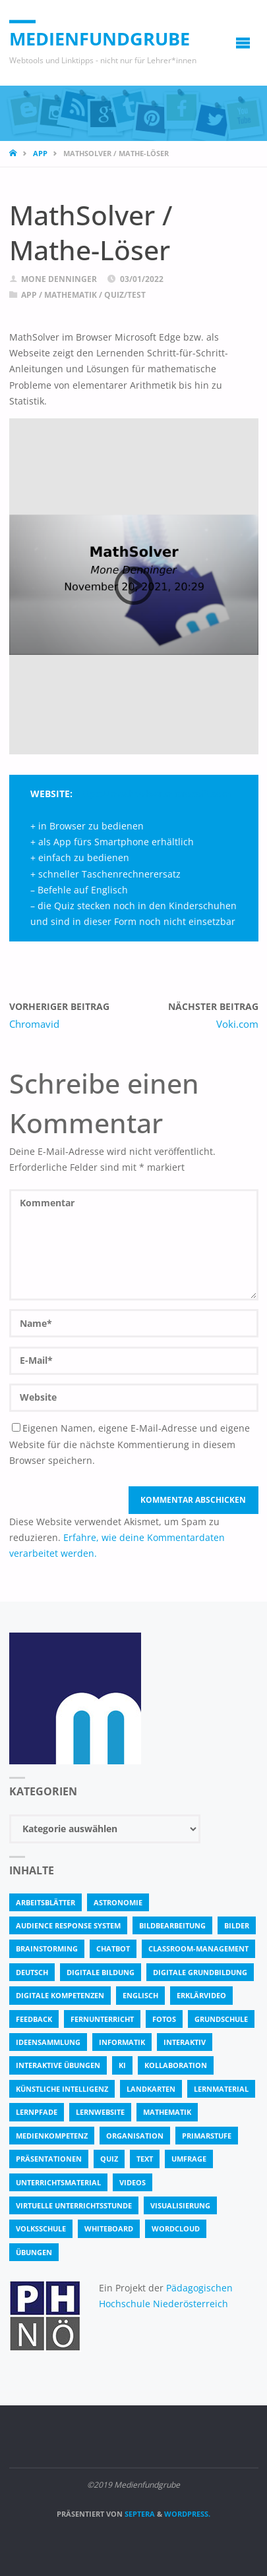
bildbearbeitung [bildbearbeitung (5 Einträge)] (172, 1925)
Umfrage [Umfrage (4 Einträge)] (188, 2159)
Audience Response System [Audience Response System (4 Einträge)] (68, 1925)
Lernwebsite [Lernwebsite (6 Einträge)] (100, 2112)
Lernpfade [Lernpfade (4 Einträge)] (36, 2112)
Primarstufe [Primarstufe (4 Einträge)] (206, 2136)
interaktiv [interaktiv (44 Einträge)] (184, 2042)
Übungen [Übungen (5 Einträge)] (34, 2252)
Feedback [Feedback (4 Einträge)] (34, 2019)
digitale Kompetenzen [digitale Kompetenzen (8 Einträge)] (60, 1995)
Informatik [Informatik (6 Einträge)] (122, 2042)
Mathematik (70, 294)
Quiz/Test (125, 294)
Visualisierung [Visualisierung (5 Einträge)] (180, 2205)
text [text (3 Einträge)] (144, 2159)
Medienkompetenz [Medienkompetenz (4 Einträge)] (52, 2136)
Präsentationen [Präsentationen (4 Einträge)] (49, 2159)
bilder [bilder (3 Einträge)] (236, 1925)
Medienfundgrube (99, 38)
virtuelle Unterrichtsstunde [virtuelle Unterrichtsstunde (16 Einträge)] (74, 2205)
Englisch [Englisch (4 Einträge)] (140, 1995)
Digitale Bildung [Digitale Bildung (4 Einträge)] (100, 1972)
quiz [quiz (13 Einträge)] (109, 2159)
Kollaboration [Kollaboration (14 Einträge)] (175, 2065)
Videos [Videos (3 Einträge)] (132, 2182)
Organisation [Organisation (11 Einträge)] (134, 2136)
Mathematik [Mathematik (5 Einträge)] (167, 2112)
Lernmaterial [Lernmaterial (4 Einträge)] (221, 2089)
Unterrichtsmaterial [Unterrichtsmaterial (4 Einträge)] (58, 2182)
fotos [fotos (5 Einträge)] (164, 2019)
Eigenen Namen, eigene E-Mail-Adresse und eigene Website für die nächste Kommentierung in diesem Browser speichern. (129, 1444)
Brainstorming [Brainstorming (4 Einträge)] (47, 1948)
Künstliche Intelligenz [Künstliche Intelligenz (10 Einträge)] (62, 2089)
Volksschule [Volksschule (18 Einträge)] (41, 2228)
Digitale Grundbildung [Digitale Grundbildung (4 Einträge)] (200, 1972)
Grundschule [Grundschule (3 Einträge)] (221, 2019)
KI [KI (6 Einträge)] (122, 2065)
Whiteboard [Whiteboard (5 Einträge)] (108, 2228)
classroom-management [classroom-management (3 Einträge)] (198, 1948)
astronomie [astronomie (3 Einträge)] (118, 1902)
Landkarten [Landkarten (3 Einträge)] (151, 2089)
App (40, 153)
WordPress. (187, 2514)
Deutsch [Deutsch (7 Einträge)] (32, 1972)
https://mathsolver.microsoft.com (153, 794)
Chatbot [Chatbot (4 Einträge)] (113, 1948)
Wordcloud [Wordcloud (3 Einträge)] (176, 2228)
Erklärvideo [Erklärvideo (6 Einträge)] (201, 1995)
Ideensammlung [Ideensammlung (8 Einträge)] (48, 2042)
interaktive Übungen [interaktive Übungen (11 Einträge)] (58, 2065)
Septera (139, 2514)
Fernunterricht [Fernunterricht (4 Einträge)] (102, 2019)
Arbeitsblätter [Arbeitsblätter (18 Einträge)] (45, 1902)
